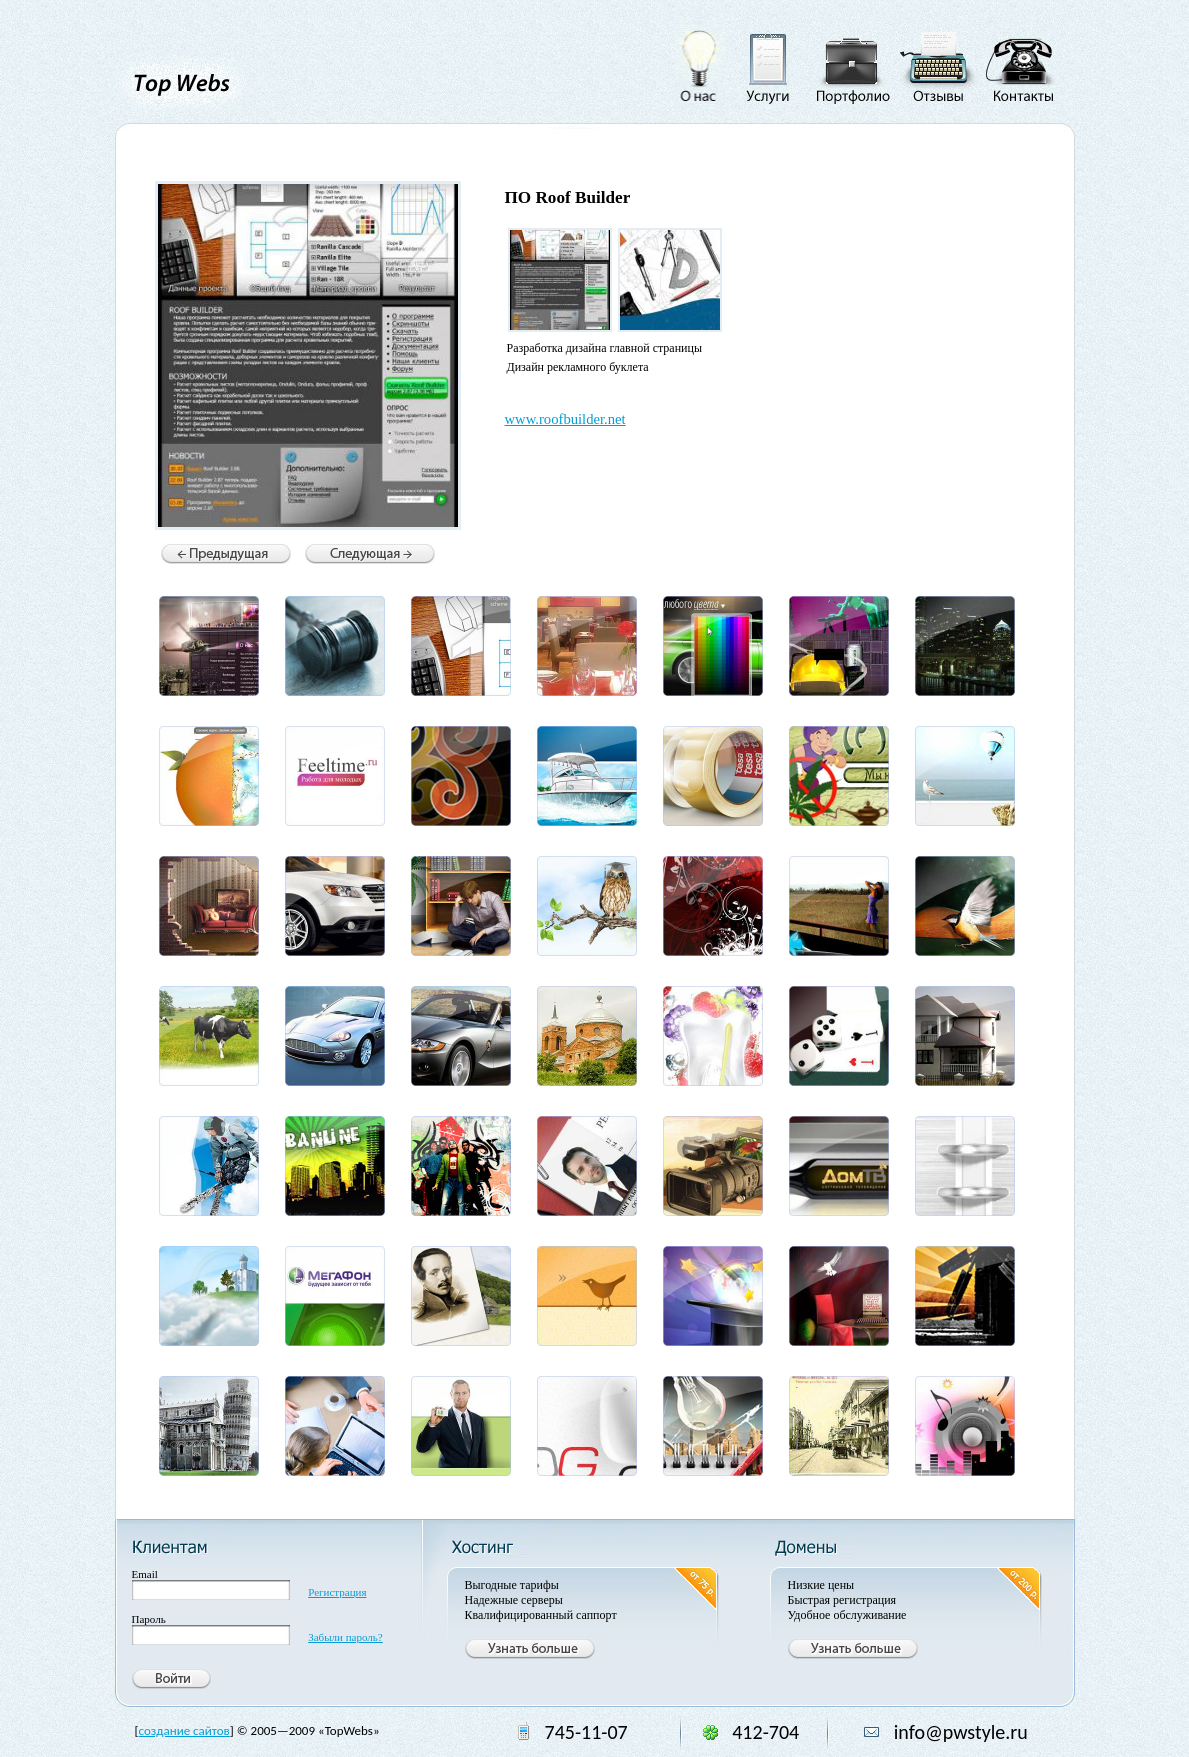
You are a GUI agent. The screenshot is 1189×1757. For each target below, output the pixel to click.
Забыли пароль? (345, 1637)
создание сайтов (184, 1730)
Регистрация (337, 1592)
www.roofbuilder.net (565, 419)
